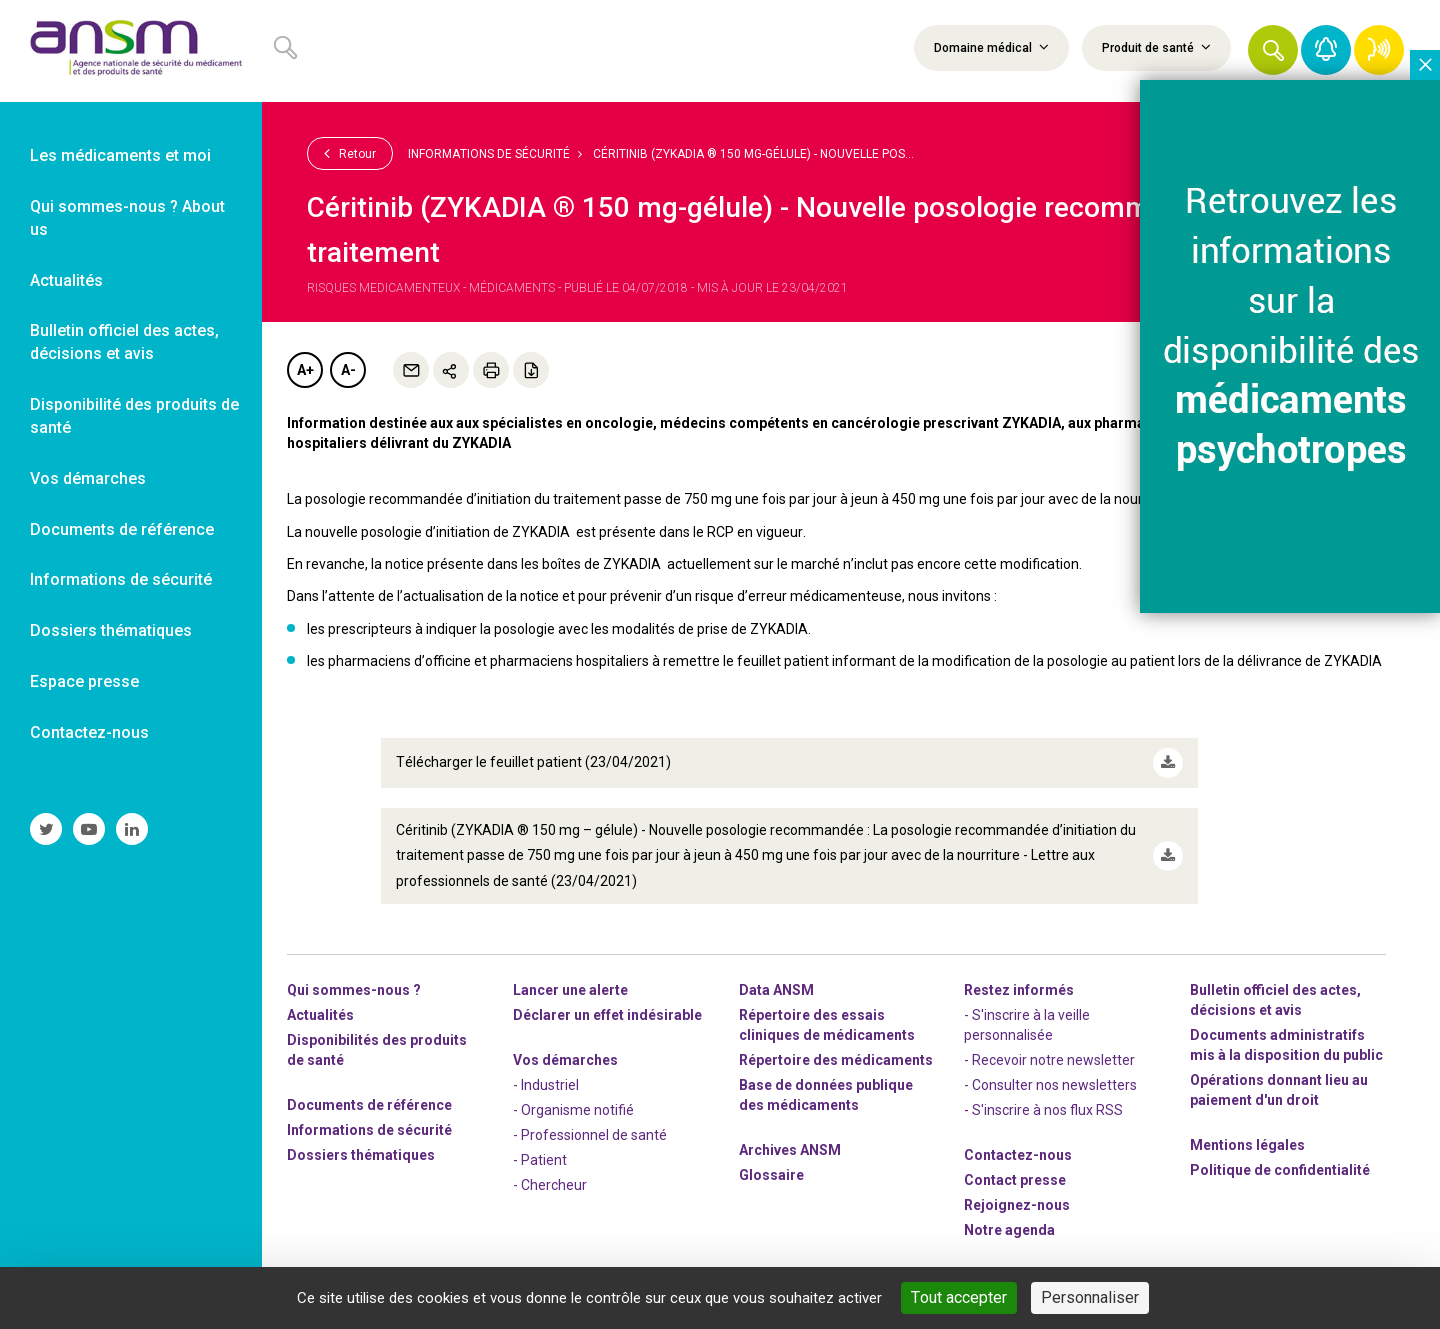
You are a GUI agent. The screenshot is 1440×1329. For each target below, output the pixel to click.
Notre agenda (1009, 1229)
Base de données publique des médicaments (826, 1094)
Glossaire (771, 1174)
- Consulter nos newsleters (1050, 1084)
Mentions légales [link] (1247, 1144)
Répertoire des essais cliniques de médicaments (827, 1024)
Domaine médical (991, 47)
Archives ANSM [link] (790, 1149)
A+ (305, 370)
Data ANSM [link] (776, 989)
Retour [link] (350, 153)
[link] (131, 51)
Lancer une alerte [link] (570, 989)
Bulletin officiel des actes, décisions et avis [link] (124, 342)
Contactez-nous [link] (89, 732)
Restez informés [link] (1019, 989)
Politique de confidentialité (1280, 1169)
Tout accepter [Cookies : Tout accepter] (959, 1297)
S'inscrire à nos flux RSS (1047, 1109)
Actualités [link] (66, 280)
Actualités (320, 1014)
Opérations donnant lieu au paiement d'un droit (1279, 1089)
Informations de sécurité (489, 154)
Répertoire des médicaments (836, 1059)
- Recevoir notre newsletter (1049, 1059)
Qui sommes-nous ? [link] (354, 989)
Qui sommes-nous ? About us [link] (127, 218)
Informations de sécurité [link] (121, 579)
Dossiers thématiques (361, 1154)
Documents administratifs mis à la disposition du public (1286, 1044)
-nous (1017, 1204)
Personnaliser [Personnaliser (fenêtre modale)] (1090, 1297)
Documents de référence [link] (122, 529)
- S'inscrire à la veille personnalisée (1027, 1024)
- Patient (540, 1159)
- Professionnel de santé (590, 1134)
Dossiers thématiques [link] (111, 630)
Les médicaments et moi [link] (120, 155)
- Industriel (546, 1084)
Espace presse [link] (84, 681)
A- (348, 370)
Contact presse (1015, 1179)
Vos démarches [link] (88, 478)
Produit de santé (1156, 47)
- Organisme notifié (573, 1109)
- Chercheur (550, 1184)
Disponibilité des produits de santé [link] (134, 416)
